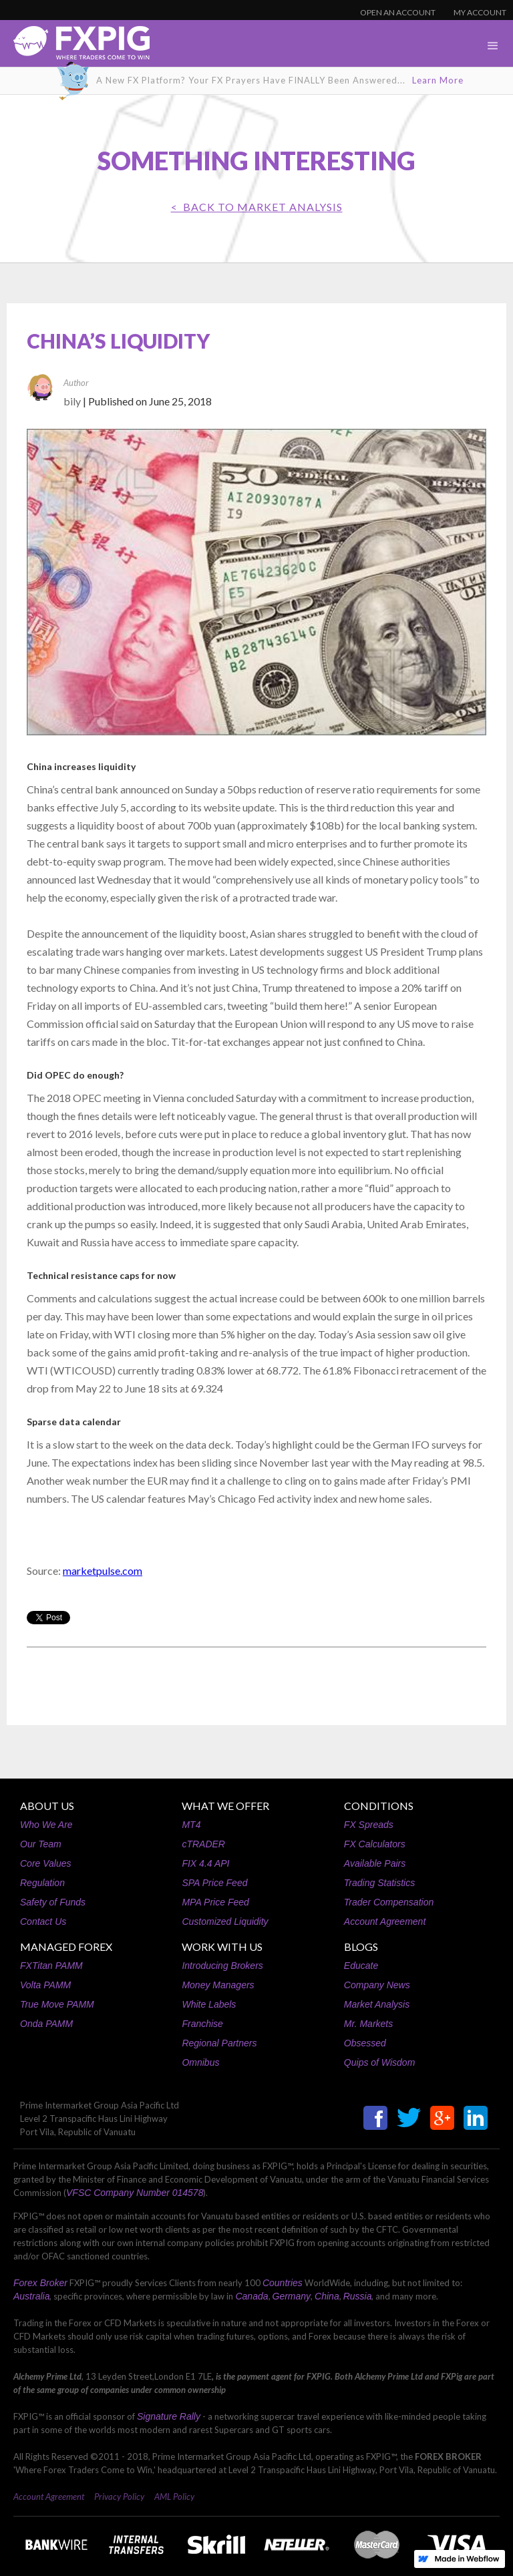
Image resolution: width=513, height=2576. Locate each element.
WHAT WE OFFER (225, 1805)
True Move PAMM (57, 2004)
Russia (357, 2296)
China (327, 2296)
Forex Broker (40, 2282)
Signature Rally (168, 2416)
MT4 (191, 1824)
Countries (283, 2282)
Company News (377, 1985)
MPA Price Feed (215, 1902)
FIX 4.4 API (205, 1863)
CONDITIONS (378, 1805)
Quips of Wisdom (379, 2062)
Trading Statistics (379, 1882)
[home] (75, 46)
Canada (251, 2296)
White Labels (209, 2004)
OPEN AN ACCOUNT (398, 12)
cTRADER (203, 1844)
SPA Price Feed (214, 1882)
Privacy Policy (119, 2496)
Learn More (438, 80)
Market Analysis (376, 2004)
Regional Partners (219, 2043)
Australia (31, 2296)
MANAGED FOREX (66, 1946)
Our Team (40, 1844)
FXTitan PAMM (51, 1965)
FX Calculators (374, 1844)
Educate (361, 1965)
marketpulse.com (102, 1570)
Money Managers (218, 1985)
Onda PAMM (46, 2023)
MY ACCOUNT (480, 12)
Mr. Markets (368, 2023)
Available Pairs (374, 1863)
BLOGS (361, 1946)
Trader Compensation (389, 1902)
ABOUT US (47, 1805)
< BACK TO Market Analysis (257, 206)
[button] (493, 46)
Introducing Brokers (222, 1965)
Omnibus (200, 2062)
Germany (292, 2296)
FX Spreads (368, 1824)
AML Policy (174, 2496)
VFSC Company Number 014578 (134, 2192)
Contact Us (43, 1921)
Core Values (45, 1863)
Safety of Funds (53, 1902)
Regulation (42, 1882)
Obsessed (365, 2043)
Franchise (202, 2023)
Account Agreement (384, 1921)
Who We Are (46, 1824)
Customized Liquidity (225, 1921)
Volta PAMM (45, 1985)
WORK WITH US (222, 1946)
